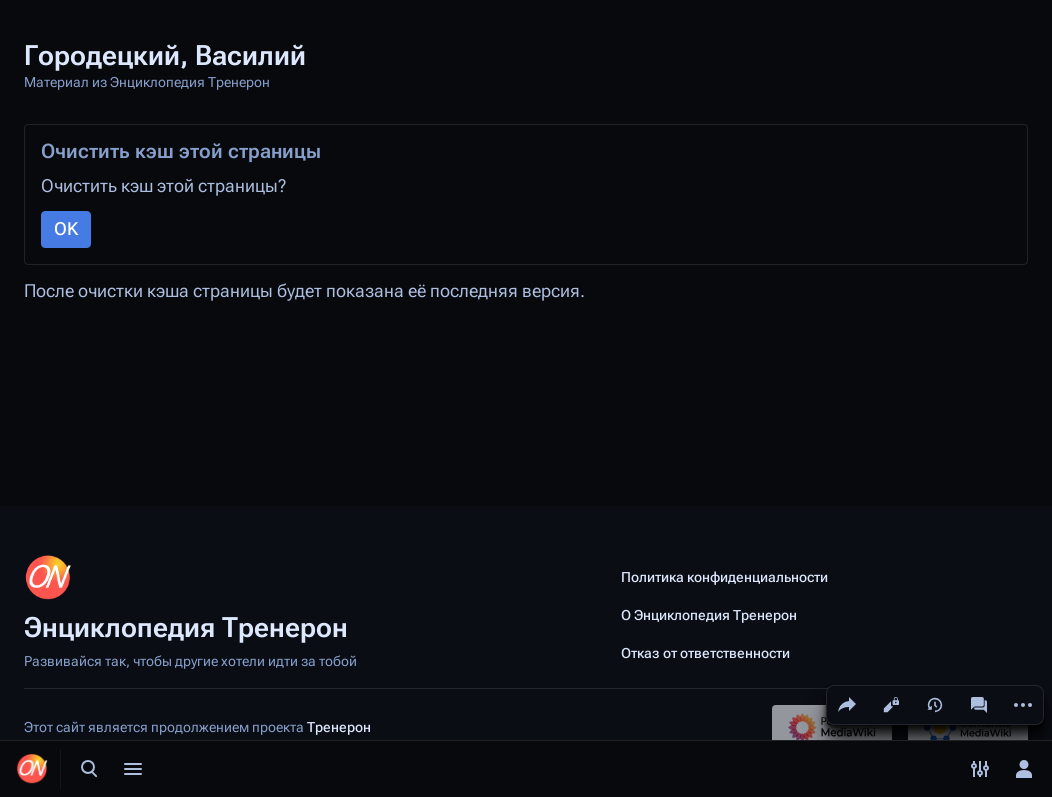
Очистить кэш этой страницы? (163, 186)
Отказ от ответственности (705, 653)
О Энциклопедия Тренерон (709, 615)
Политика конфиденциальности (724, 577)
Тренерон (339, 727)
